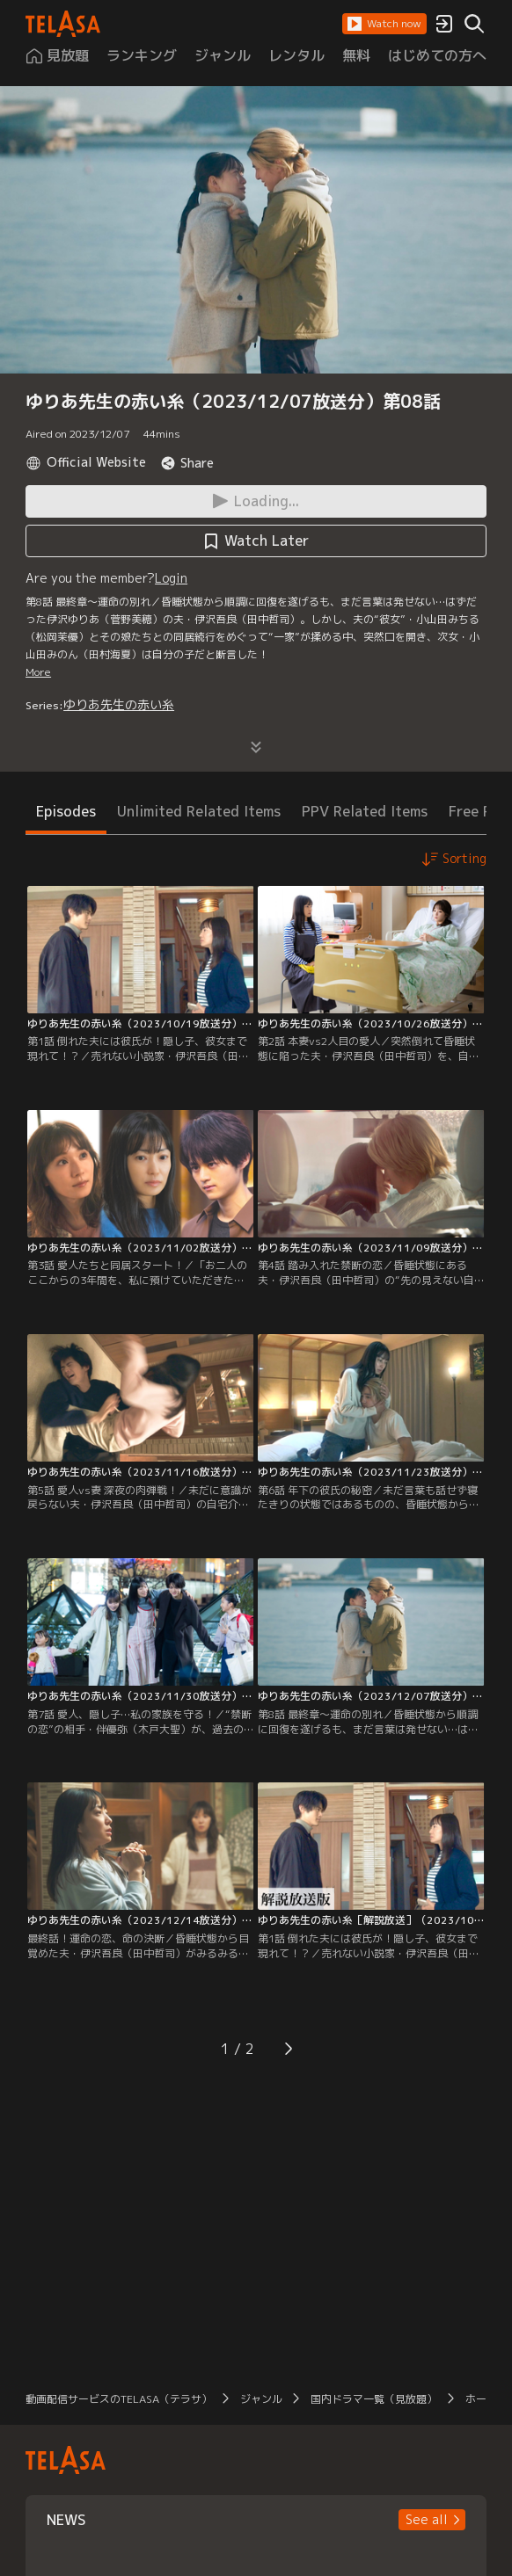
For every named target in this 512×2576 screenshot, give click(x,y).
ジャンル (261, 2398)
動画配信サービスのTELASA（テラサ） (119, 2398)
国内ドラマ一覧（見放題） (374, 2398)
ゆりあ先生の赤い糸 (118, 704)
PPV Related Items (365, 811)
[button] (384, 23)
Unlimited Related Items (199, 811)
